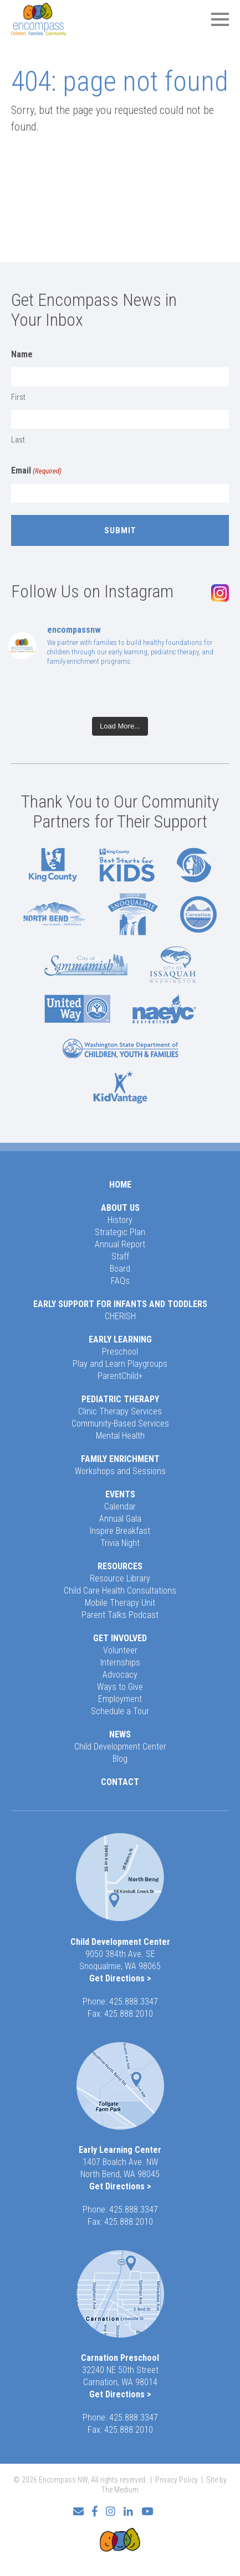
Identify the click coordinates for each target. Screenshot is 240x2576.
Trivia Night (120, 1543)
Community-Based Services (120, 1423)
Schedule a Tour (120, 1711)
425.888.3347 (133, 2001)
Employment (120, 1699)
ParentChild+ (120, 1376)
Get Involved (120, 1638)
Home (120, 1184)
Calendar (120, 1506)
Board (120, 1268)
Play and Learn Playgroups (120, 1364)
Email (36, 471)
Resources (120, 1566)
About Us (120, 1208)
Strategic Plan (120, 1232)
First (18, 397)
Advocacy (120, 1674)
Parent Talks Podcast (120, 1615)
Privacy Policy (176, 2479)
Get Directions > (120, 1978)
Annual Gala (120, 1518)
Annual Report (120, 1244)
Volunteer (120, 1650)
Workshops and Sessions (120, 1471)
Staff (120, 1256)
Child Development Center (120, 1746)
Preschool (120, 1351)
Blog (120, 1758)
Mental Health (120, 1435)
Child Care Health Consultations (120, 1590)
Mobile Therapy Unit (120, 1602)
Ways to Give (120, 1687)
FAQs (120, 1281)
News (120, 1734)
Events (120, 1494)
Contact (120, 1782)
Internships (120, 1662)
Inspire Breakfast (120, 1531)
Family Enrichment (120, 1459)
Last (18, 440)
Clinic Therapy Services (120, 1411)
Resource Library (120, 1578)
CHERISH (120, 1316)
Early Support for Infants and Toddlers (120, 1304)
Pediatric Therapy (120, 1399)
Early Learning (120, 1339)
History (120, 1220)
